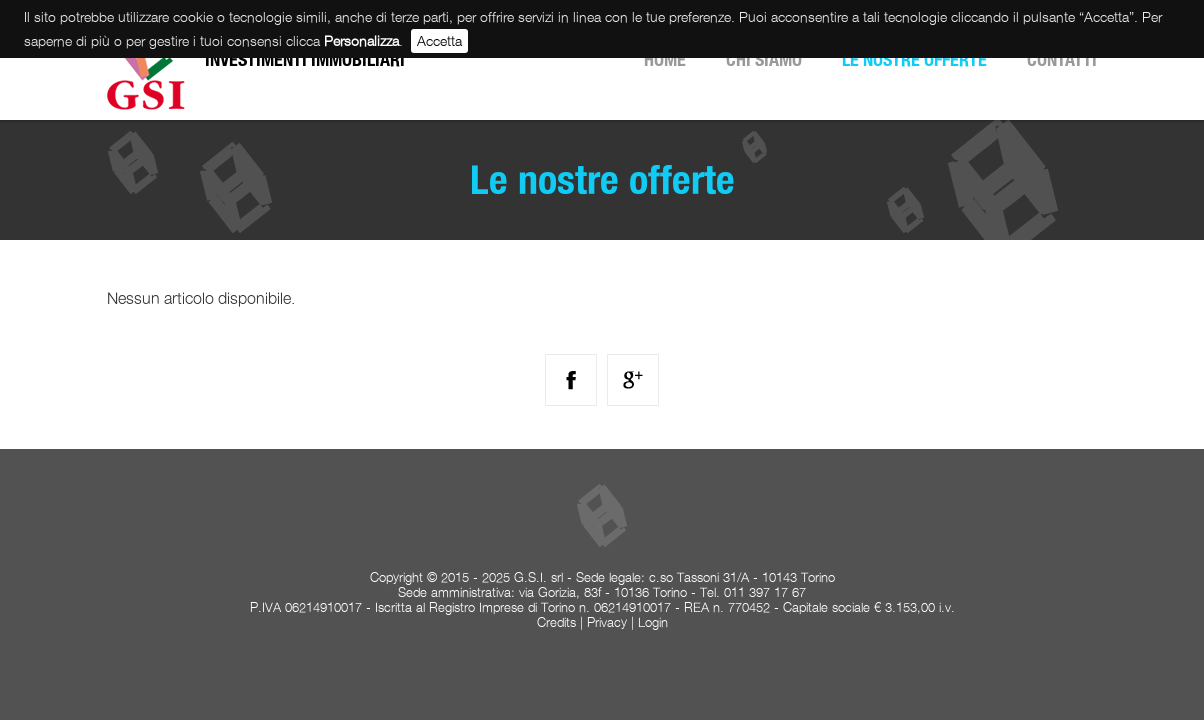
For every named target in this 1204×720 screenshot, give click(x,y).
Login (653, 622)
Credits (556, 622)
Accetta (439, 40)
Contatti (1062, 59)
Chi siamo (764, 59)
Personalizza (361, 40)
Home (665, 59)
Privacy (607, 622)
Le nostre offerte (914, 59)
